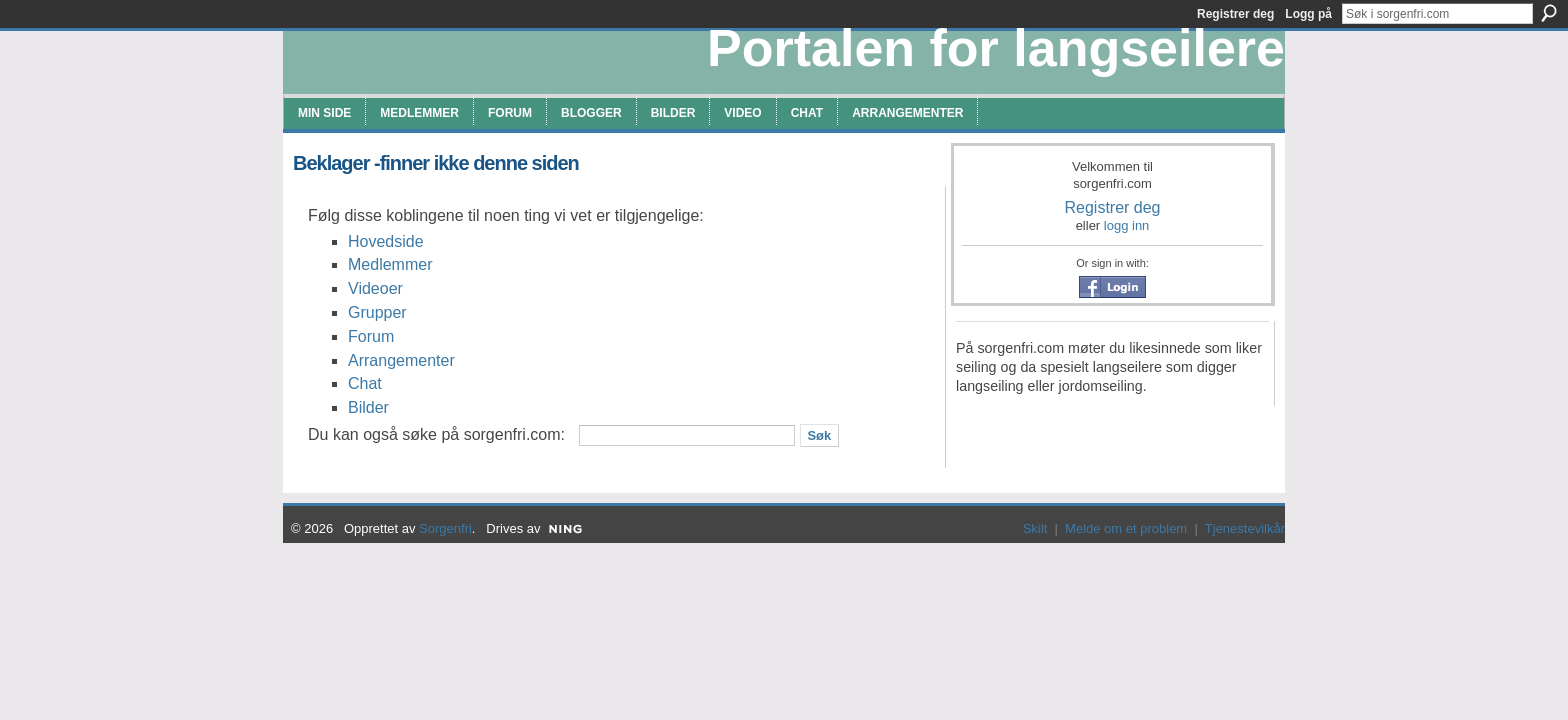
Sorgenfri (445, 528)
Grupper (377, 312)
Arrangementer (401, 360)
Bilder (368, 407)
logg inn (1127, 225)
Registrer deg (1112, 207)
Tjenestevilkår (1245, 528)
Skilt (1035, 528)
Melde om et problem (1126, 528)
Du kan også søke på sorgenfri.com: (436, 434)
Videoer (375, 288)
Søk (1549, 13)
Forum (371, 336)
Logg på (1308, 14)
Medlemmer (390, 264)
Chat (365, 383)
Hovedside (386, 241)
